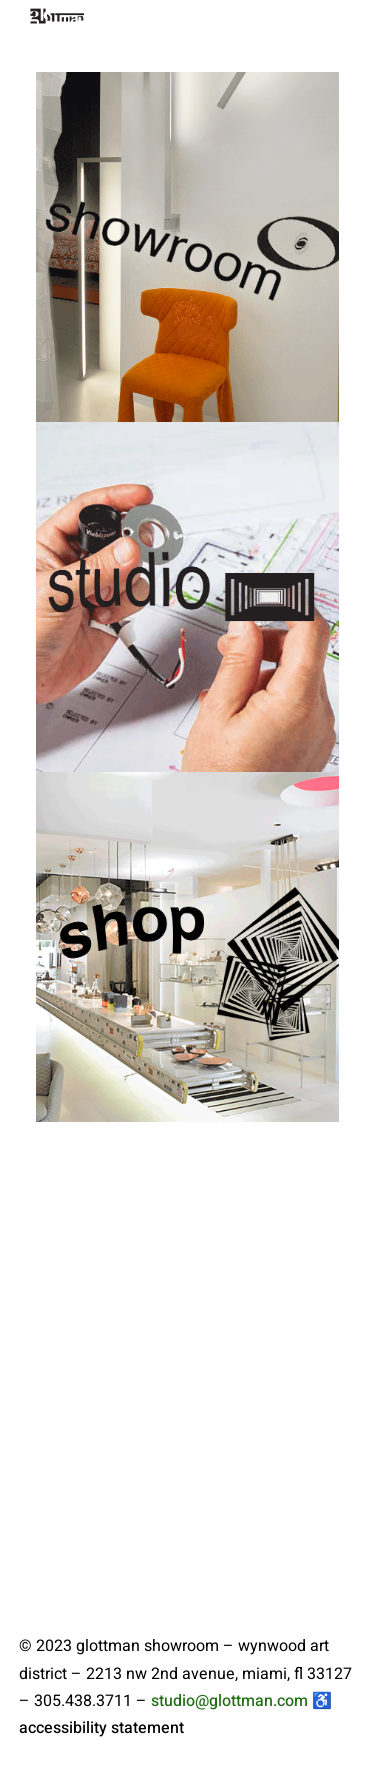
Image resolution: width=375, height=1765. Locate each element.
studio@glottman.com (229, 1701)
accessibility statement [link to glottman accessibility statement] (101, 1728)
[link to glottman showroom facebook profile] (216, 1728)
